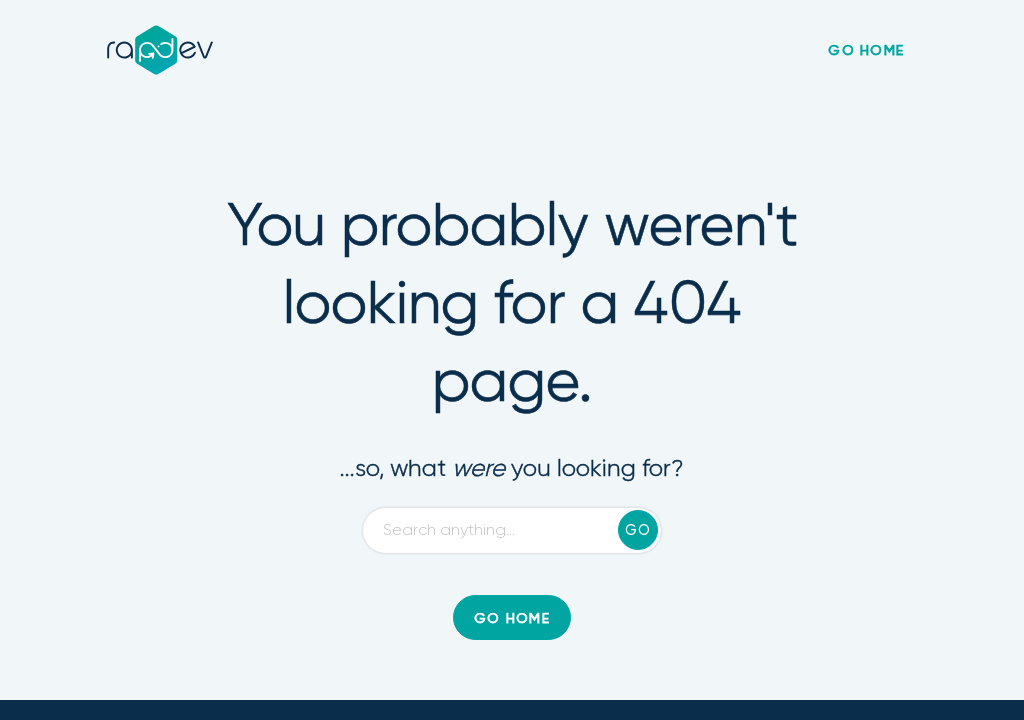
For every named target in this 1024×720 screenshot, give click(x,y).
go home (866, 51)
